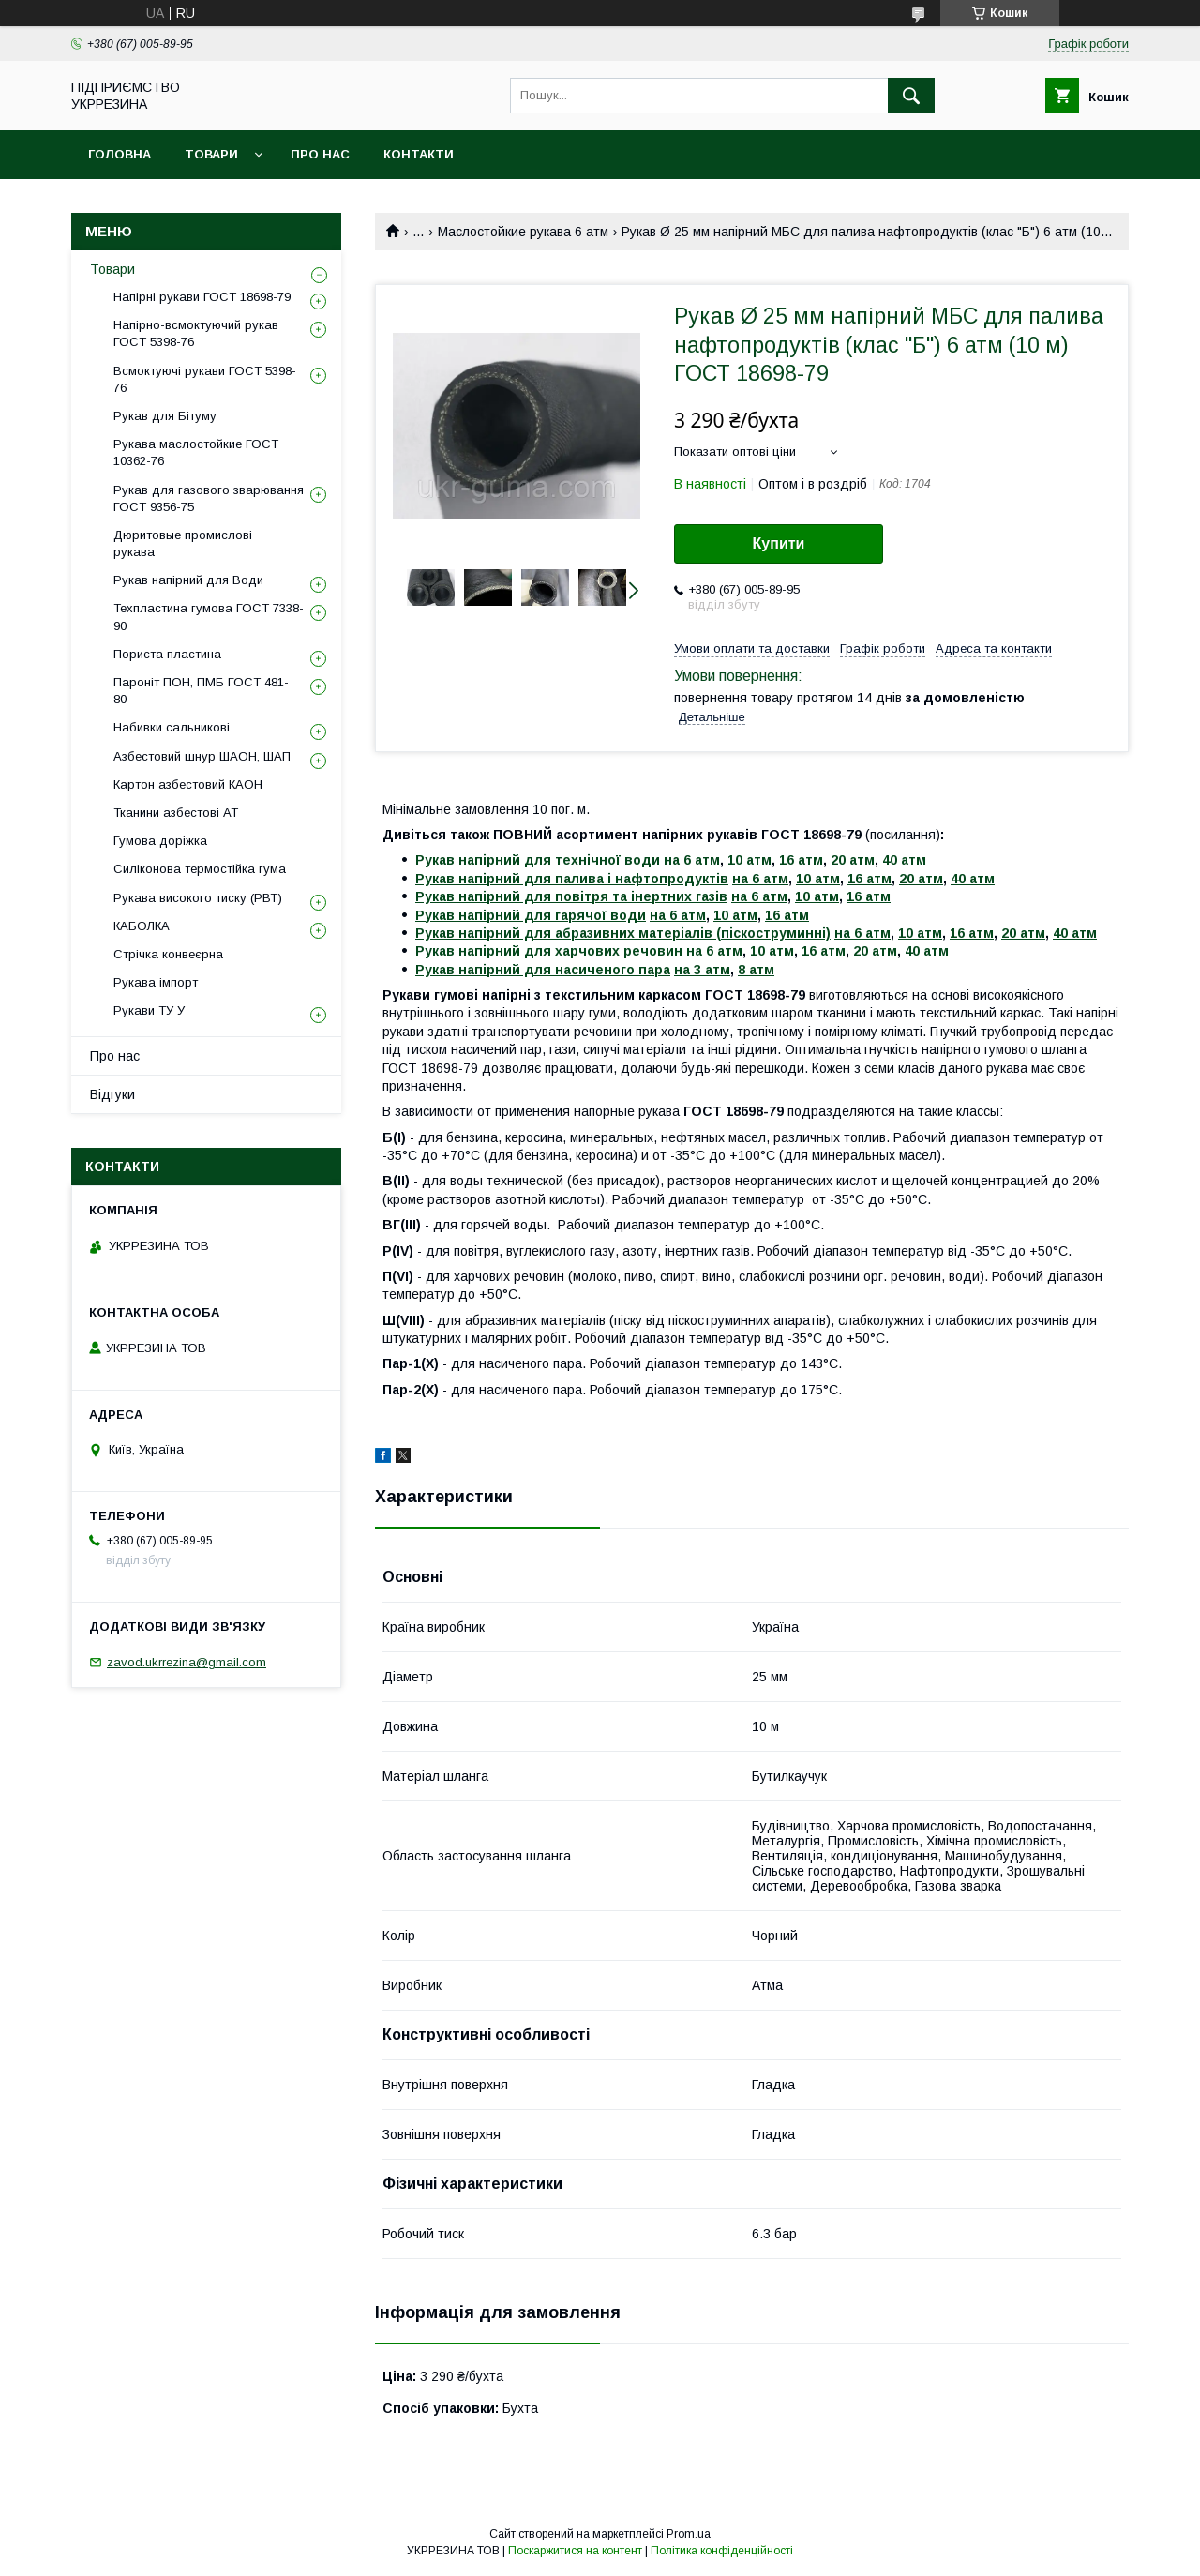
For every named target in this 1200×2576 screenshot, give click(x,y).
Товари (211, 154)
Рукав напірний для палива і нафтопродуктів (571, 878)
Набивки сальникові (171, 727)
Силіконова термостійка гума (199, 869)
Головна (119, 154)
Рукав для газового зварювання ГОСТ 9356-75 (208, 498)
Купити (779, 543)
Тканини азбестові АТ (175, 813)
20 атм (853, 859)
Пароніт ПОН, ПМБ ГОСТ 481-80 (201, 690)
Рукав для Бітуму (165, 416)
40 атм (904, 859)
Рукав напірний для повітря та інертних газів (571, 896)
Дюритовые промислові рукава (182, 543)
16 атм (801, 859)
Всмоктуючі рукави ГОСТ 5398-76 (204, 379)
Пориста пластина (167, 654)
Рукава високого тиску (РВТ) (197, 898)
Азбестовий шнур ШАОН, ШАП (202, 756)
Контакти (418, 154)
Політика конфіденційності (722, 2550)
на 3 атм (702, 969)
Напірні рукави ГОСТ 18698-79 (202, 297)
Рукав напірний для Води (188, 580)
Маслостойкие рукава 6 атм (523, 231)
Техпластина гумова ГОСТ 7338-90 (208, 616)
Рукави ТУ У (149, 1010)
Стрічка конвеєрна (168, 954)
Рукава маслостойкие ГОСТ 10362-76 (195, 452)
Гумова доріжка (160, 841)
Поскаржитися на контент (575, 2550)
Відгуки (112, 1094)
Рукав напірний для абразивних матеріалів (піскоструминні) (623, 933)
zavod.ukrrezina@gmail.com (186, 1662)
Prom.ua (689, 2533)
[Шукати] (911, 95)
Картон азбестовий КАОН (187, 784)
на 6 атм (692, 859)
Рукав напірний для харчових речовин (548, 950)
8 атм (756, 969)
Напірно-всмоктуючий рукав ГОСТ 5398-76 (195, 333)
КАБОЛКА (141, 926)
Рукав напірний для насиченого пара (542, 969)
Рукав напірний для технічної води (537, 859)
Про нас (320, 154)
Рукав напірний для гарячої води (530, 915)
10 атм (750, 859)
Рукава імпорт (155, 982)
